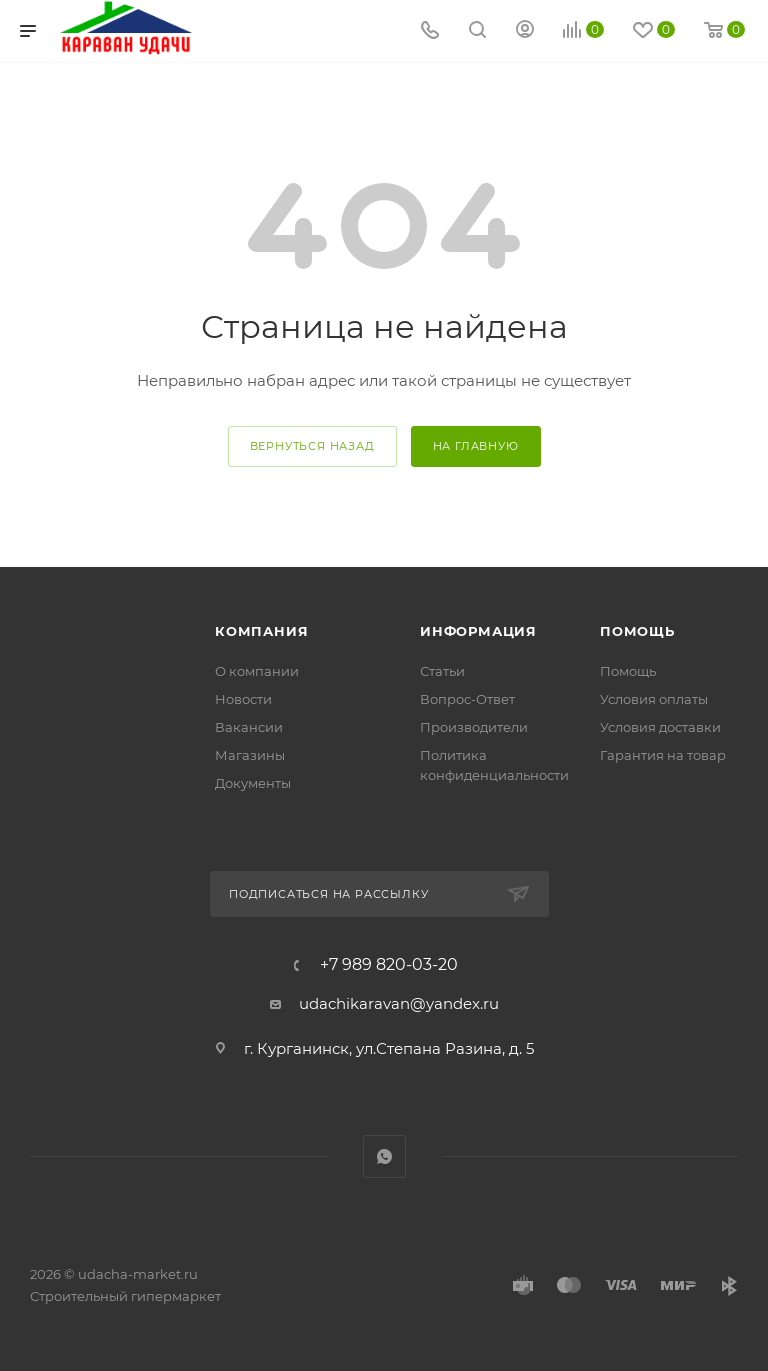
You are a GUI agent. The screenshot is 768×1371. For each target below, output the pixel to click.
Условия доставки (660, 727)
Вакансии (249, 727)
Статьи (442, 671)
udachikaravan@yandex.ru (399, 1003)
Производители (474, 727)
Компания (261, 631)
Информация (478, 631)
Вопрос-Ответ (467, 699)
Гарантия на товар (663, 755)
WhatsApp (384, 1156)
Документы (253, 783)
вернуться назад (312, 446)
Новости (243, 699)
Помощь (637, 631)
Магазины (250, 755)
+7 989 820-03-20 (389, 965)
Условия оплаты (654, 699)
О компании (257, 671)
